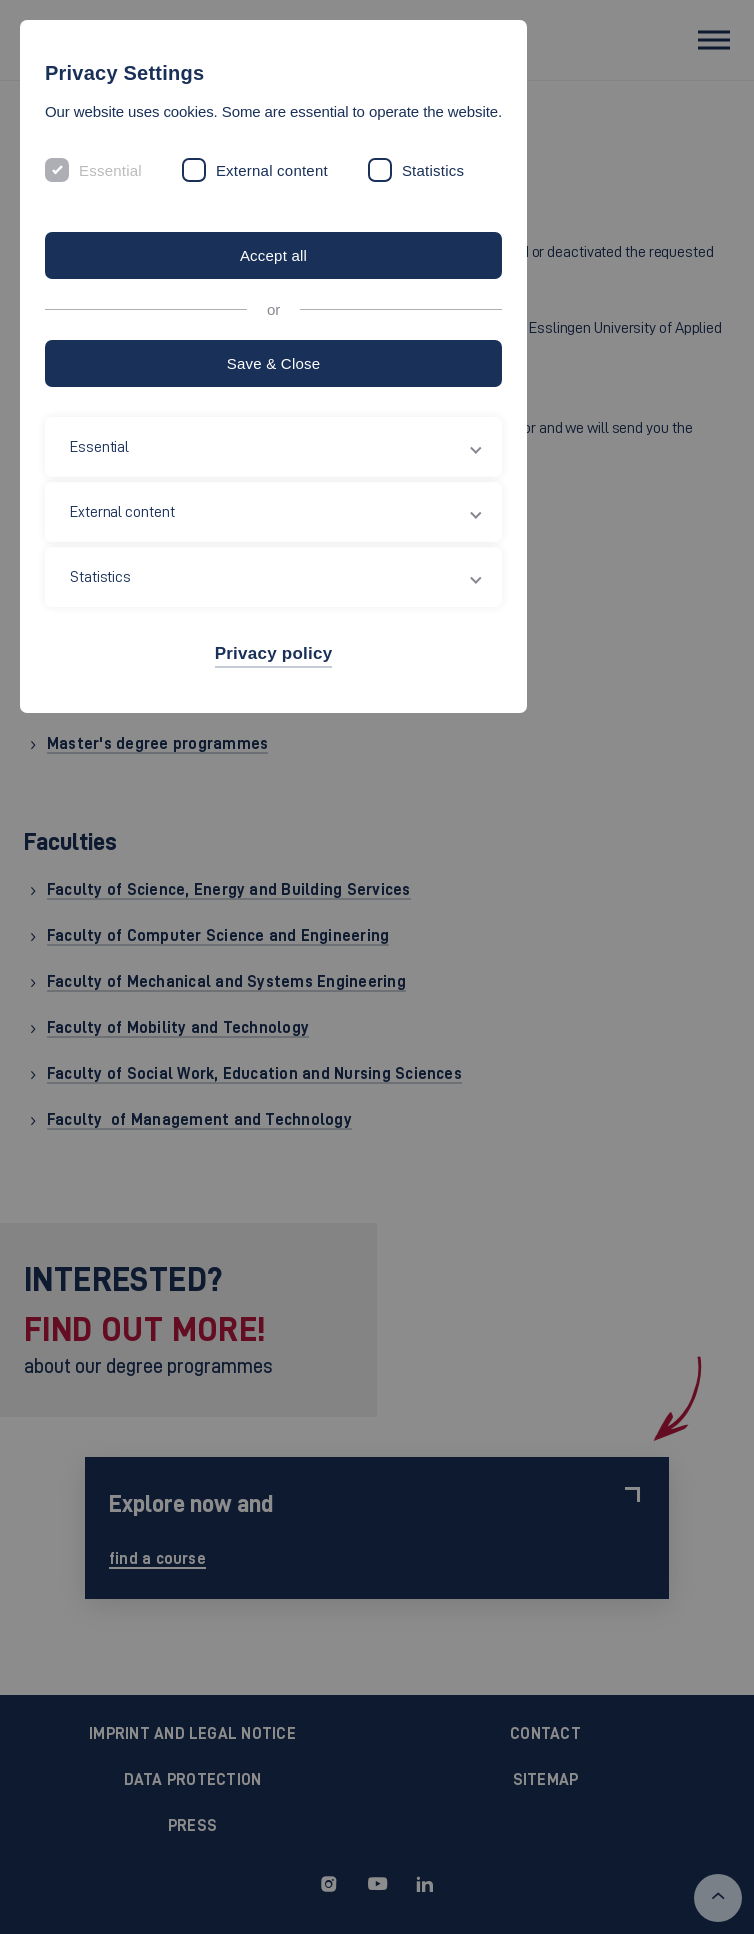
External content (272, 170)
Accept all (273, 255)
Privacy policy (274, 653)
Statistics (433, 170)
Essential (110, 170)
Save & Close (274, 363)
